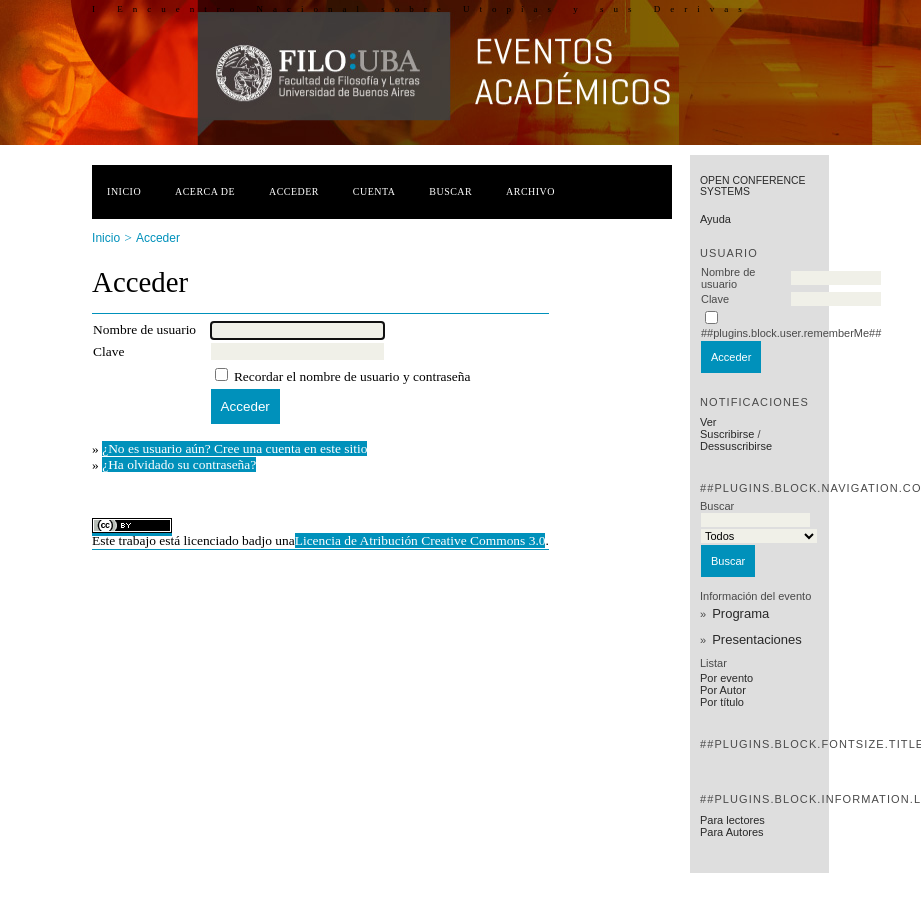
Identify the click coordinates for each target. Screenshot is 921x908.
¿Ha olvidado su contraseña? (179, 464)
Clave (715, 299)
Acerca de (205, 191)
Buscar (450, 191)
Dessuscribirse (736, 446)
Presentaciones (757, 639)
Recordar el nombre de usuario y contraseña (352, 376)
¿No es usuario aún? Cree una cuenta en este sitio (234, 448)
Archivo (530, 191)
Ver (708, 422)
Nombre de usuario (728, 278)
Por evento (726, 678)
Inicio (124, 191)
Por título (722, 702)
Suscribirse (727, 434)
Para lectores (732, 820)
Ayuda (715, 219)
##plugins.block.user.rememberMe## (791, 333)
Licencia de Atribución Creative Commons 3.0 (420, 540)
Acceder (294, 191)
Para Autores (732, 832)
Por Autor (723, 690)
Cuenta (374, 191)
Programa (740, 613)
